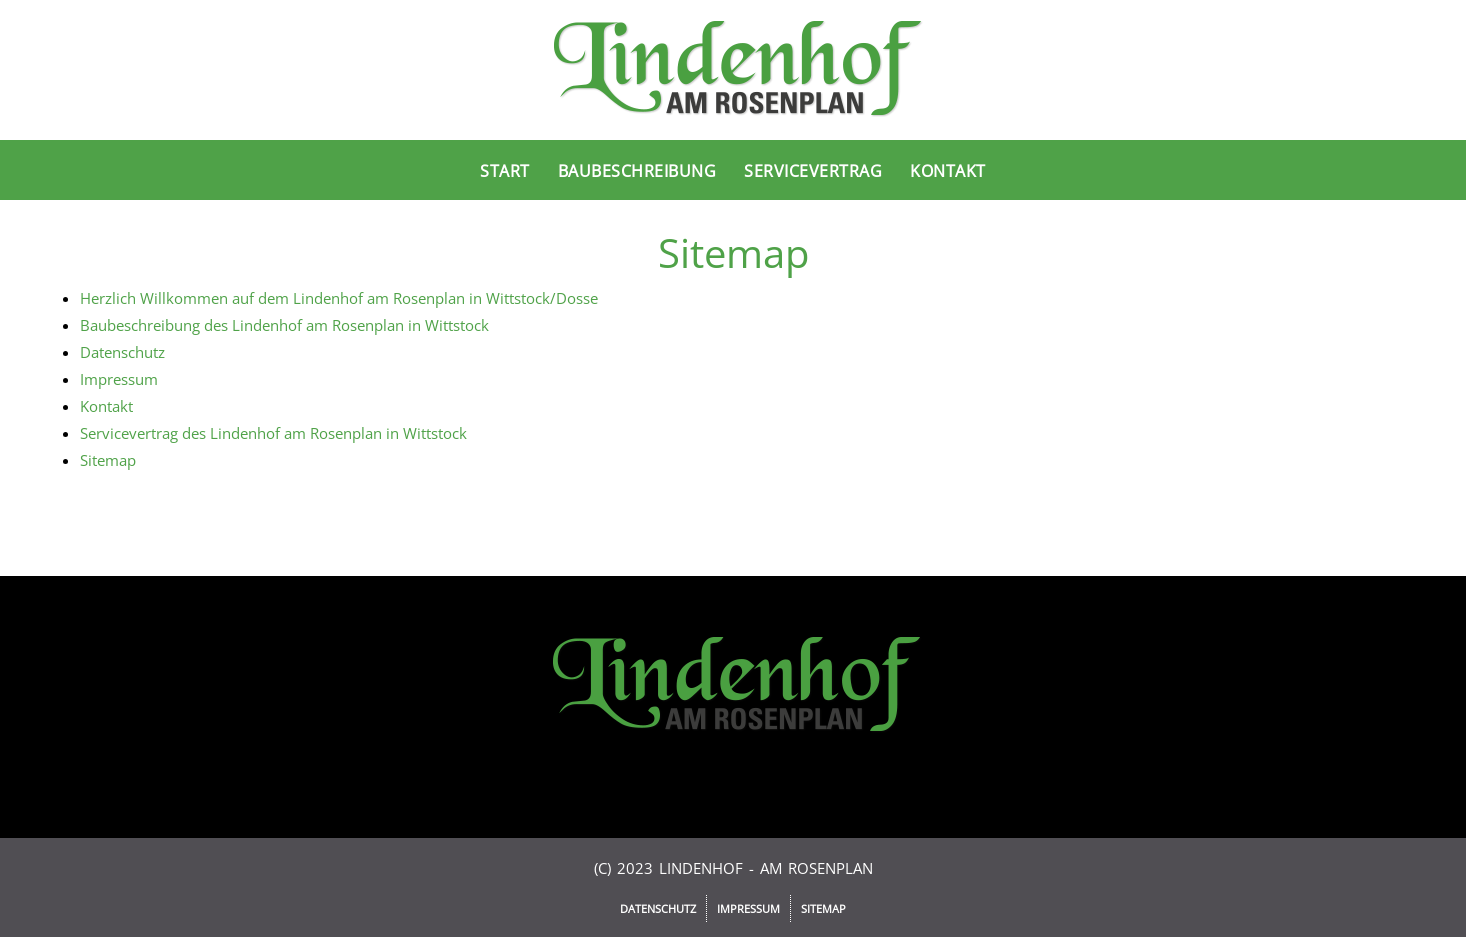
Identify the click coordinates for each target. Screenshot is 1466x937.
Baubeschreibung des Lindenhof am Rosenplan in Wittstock (284, 325)
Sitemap (108, 460)
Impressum (119, 379)
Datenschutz (122, 352)
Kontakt (948, 171)
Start (505, 171)
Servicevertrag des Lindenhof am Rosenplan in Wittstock (273, 433)
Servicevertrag (813, 171)
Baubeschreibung (637, 171)
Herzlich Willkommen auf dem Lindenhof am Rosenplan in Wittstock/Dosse (339, 298)
